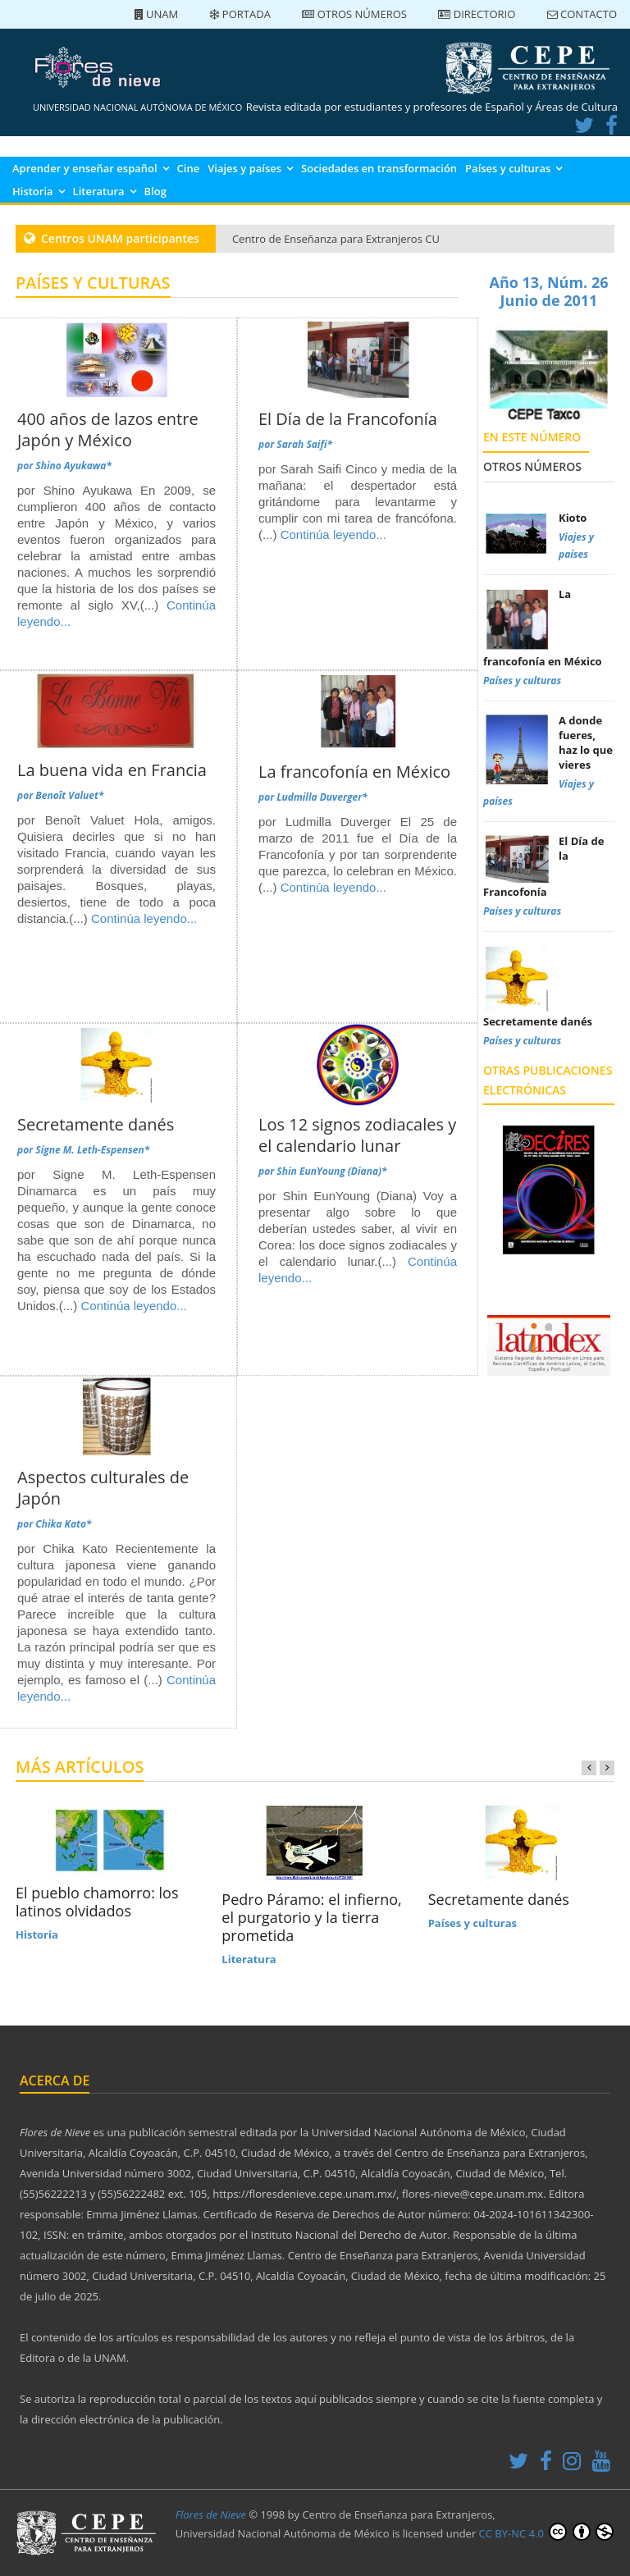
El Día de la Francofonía (347, 419)
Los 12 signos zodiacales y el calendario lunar (357, 1135)
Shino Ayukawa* (73, 466)
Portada (239, 14)
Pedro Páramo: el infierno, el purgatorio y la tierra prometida (311, 1917)
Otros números (354, 14)
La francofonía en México (354, 771)
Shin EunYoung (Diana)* (331, 1171)
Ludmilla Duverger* (321, 797)
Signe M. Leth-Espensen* (92, 1150)
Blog (155, 191)
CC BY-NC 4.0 (546, 2532)
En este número (532, 437)
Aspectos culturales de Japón (103, 1488)
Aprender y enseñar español (85, 168)
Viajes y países (244, 168)
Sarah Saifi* (304, 444)
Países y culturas (507, 168)
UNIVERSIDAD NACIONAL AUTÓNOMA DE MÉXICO (137, 107)
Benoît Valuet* (69, 795)
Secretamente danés (95, 1124)
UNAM (157, 14)
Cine (188, 168)
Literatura (99, 191)
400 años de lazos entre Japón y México (108, 429)
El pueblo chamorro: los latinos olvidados (97, 1902)
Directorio (476, 14)
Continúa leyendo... (333, 534)
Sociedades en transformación (379, 168)
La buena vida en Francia (112, 770)
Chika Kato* (63, 1524)
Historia (32, 191)
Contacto (582, 14)
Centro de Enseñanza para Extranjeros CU (336, 238)
